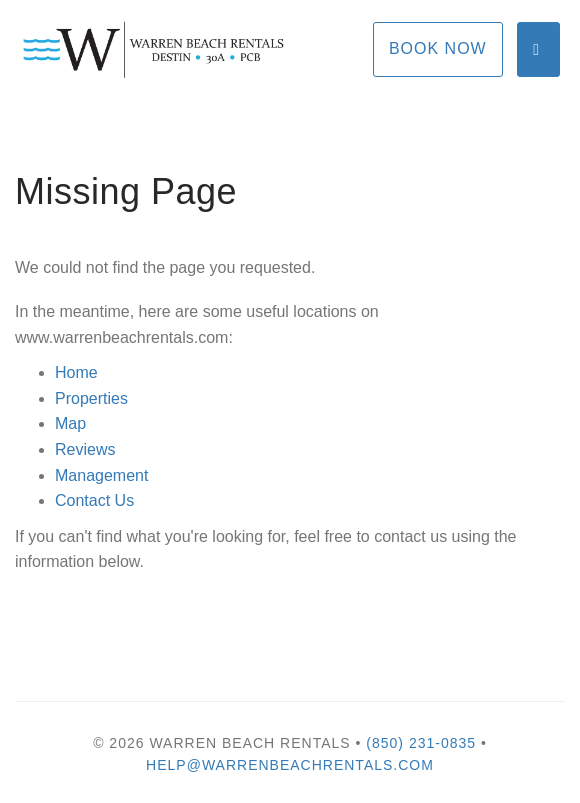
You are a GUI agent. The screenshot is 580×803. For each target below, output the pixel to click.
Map (70, 423)
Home (76, 372)
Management (101, 475)
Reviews (85, 449)
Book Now (438, 48)
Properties (91, 398)
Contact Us (94, 500)
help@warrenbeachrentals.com (290, 765)
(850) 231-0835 (421, 743)
